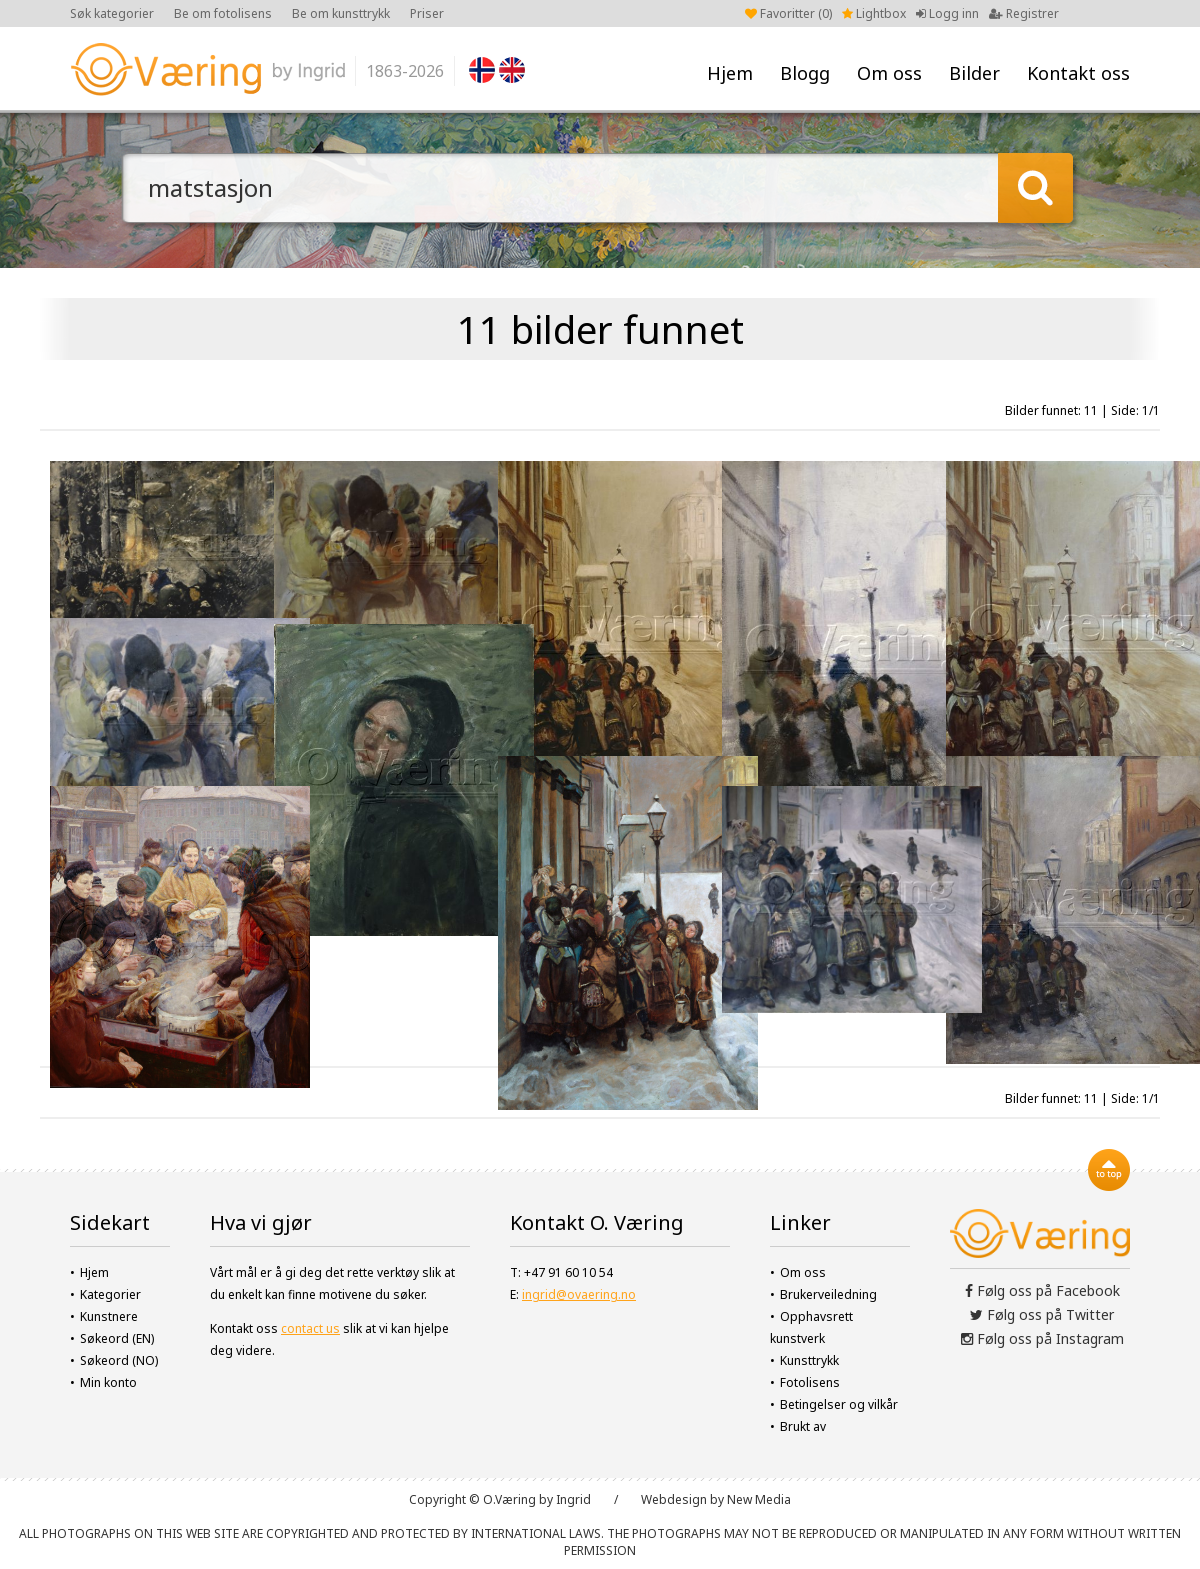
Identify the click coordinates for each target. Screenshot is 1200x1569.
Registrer (1024, 13)
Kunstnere (109, 1316)
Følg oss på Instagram (1042, 1338)
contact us (310, 1328)
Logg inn (947, 13)
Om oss (889, 73)
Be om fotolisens (223, 13)
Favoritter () (788, 13)
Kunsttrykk (809, 1360)
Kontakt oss (1078, 73)
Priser (427, 13)
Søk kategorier (112, 13)
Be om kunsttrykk (341, 13)
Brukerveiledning (828, 1294)
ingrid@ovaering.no (579, 1294)
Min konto (108, 1382)
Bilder (974, 73)
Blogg (805, 73)
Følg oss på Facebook (1042, 1290)
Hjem (730, 73)
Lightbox (874, 13)
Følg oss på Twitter (1042, 1314)
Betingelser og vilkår (839, 1404)
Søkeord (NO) (119, 1360)
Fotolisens (810, 1382)
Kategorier (110, 1294)
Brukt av (803, 1426)
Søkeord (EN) (117, 1338)
